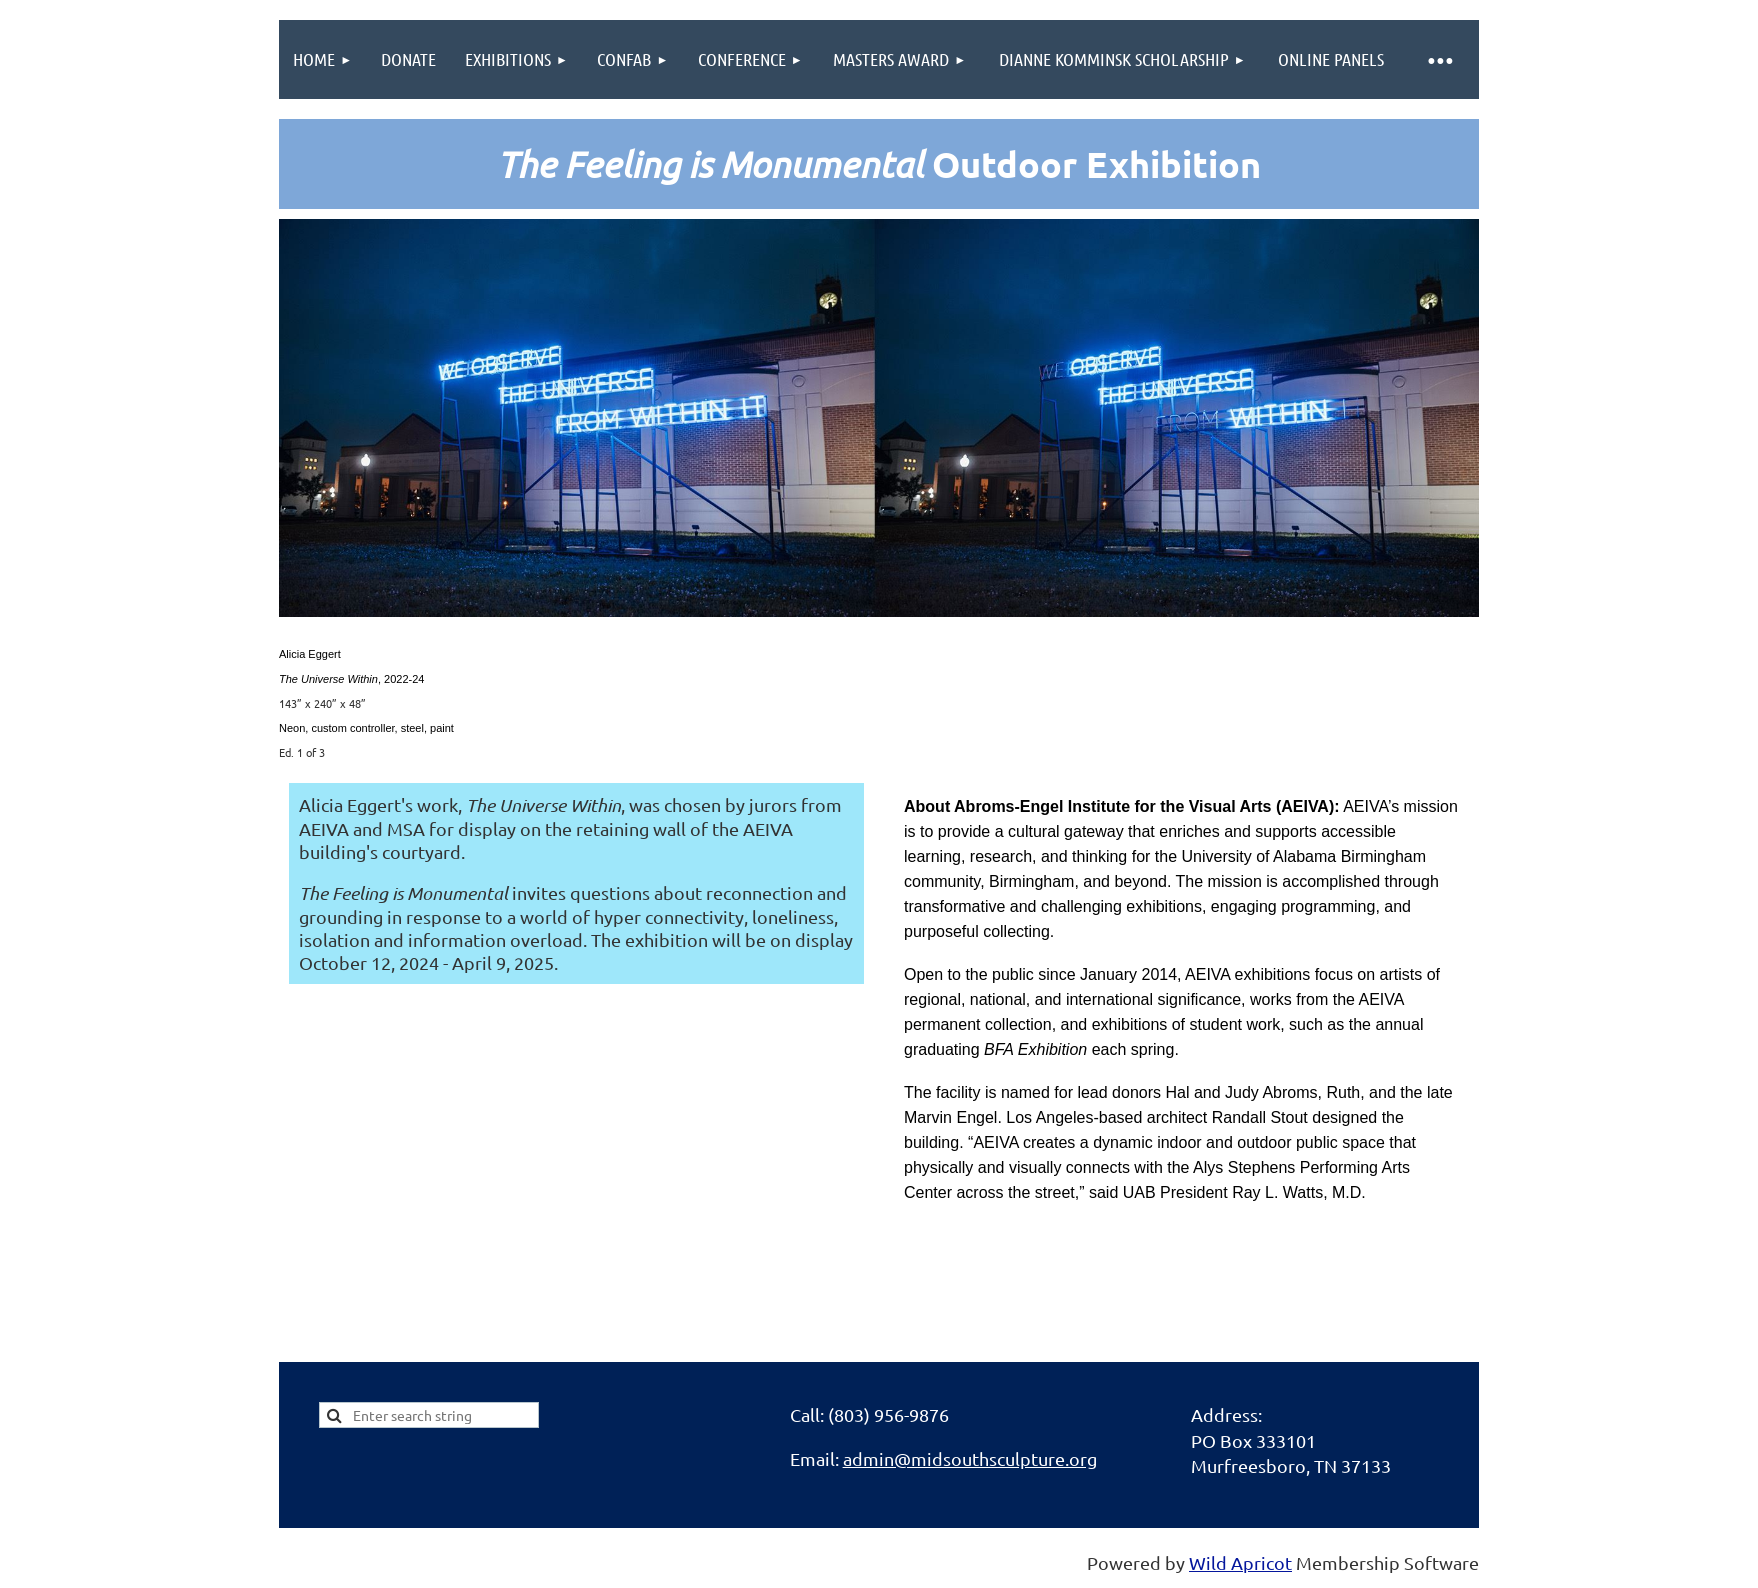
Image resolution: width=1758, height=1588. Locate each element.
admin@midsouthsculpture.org (970, 1458)
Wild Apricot (1240, 1562)
